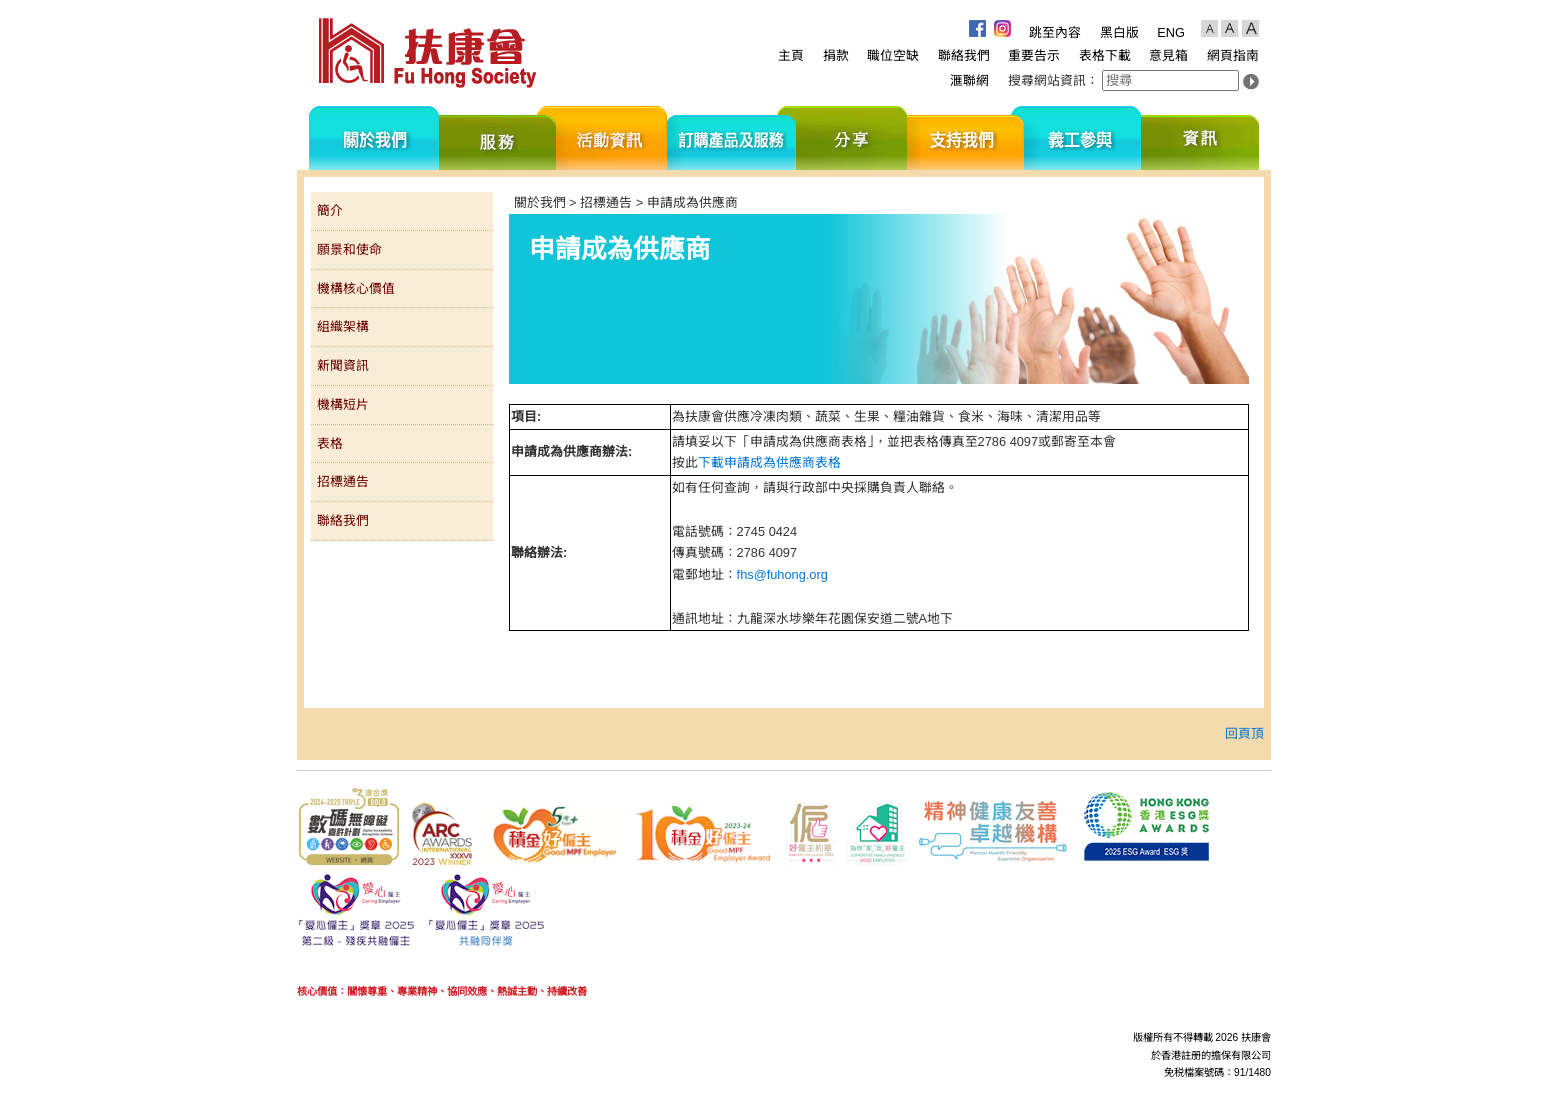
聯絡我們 (964, 55)
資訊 (1200, 138)
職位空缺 (893, 55)
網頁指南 (1233, 55)
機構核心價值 (356, 288)
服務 (497, 138)
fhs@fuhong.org (782, 574)
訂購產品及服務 (731, 138)
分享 (851, 138)
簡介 (330, 210)
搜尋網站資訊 (1047, 80)
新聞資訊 (343, 365)
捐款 (836, 55)
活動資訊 (611, 138)
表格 (330, 443)
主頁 (791, 55)
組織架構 (343, 326)
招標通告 (343, 481)
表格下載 (1105, 55)
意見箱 (1168, 55)
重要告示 (1034, 55)
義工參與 (1082, 138)
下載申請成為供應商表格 (769, 462)
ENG (1171, 32)
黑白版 (1119, 32)
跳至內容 (1055, 32)
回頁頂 (1244, 733)
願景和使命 (349, 249)
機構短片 (343, 404)
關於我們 (374, 138)
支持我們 (965, 138)
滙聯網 (969, 80)
